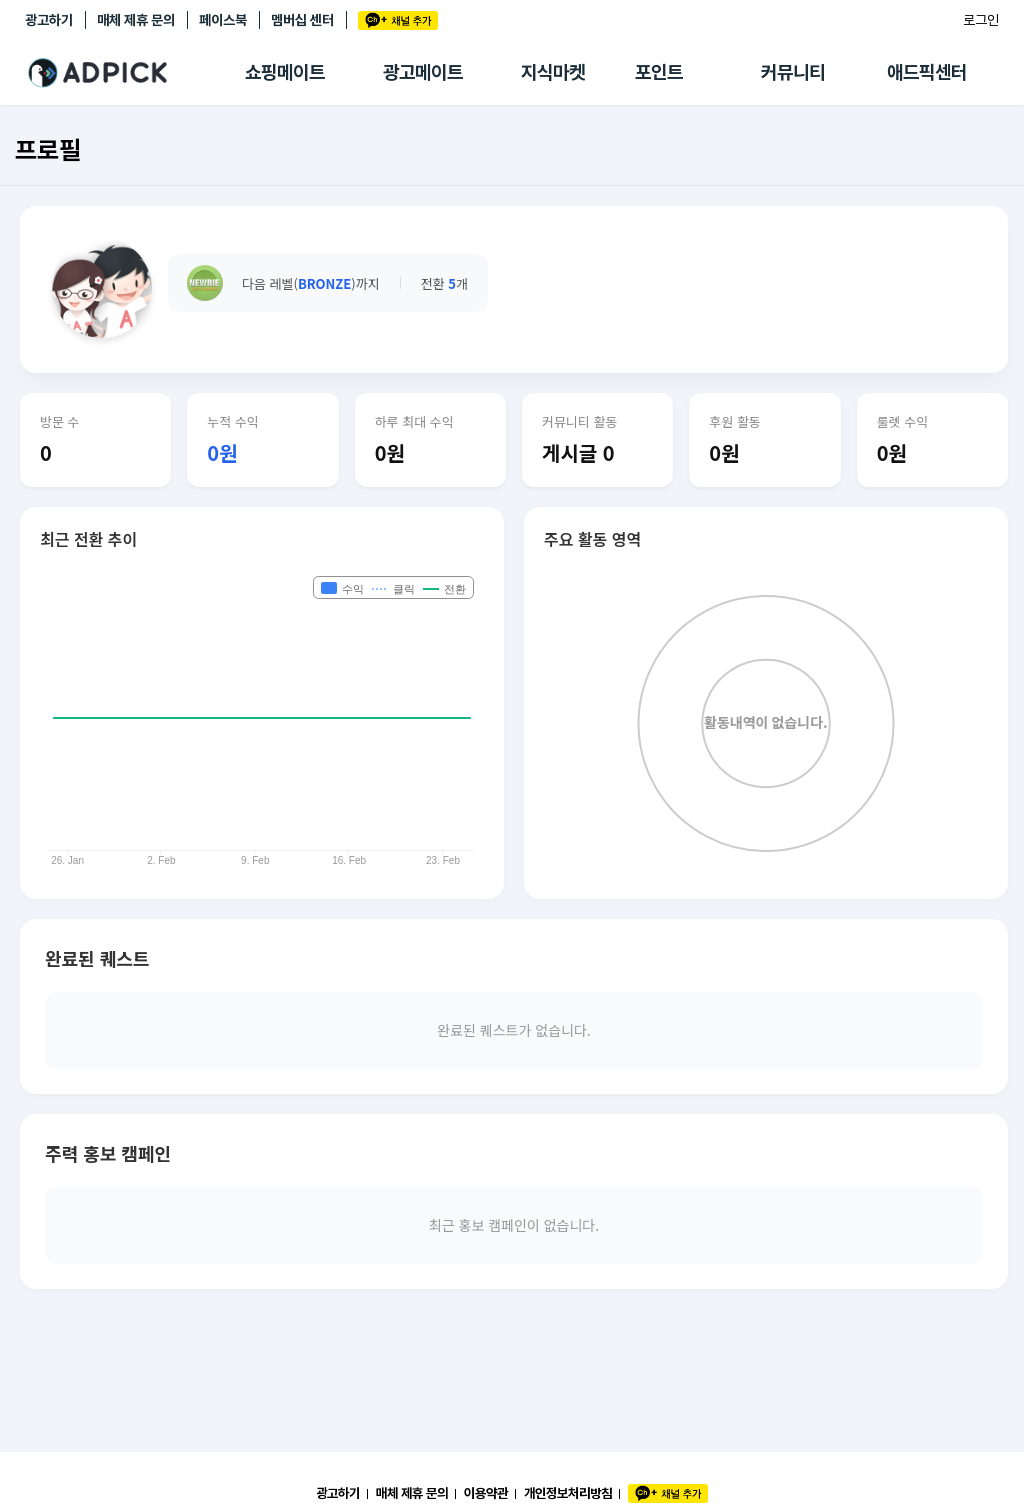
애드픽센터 (927, 72)
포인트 (659, 72)
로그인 (981, 20)
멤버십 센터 (302, 20)
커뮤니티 (793, 72)
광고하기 (49, 20)
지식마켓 (553, 72)
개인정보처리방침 (568, 1493)
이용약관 (486, 1493)
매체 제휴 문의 (136, 20)
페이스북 (223, 20)
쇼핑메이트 (285, 72)
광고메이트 (423, 72)
